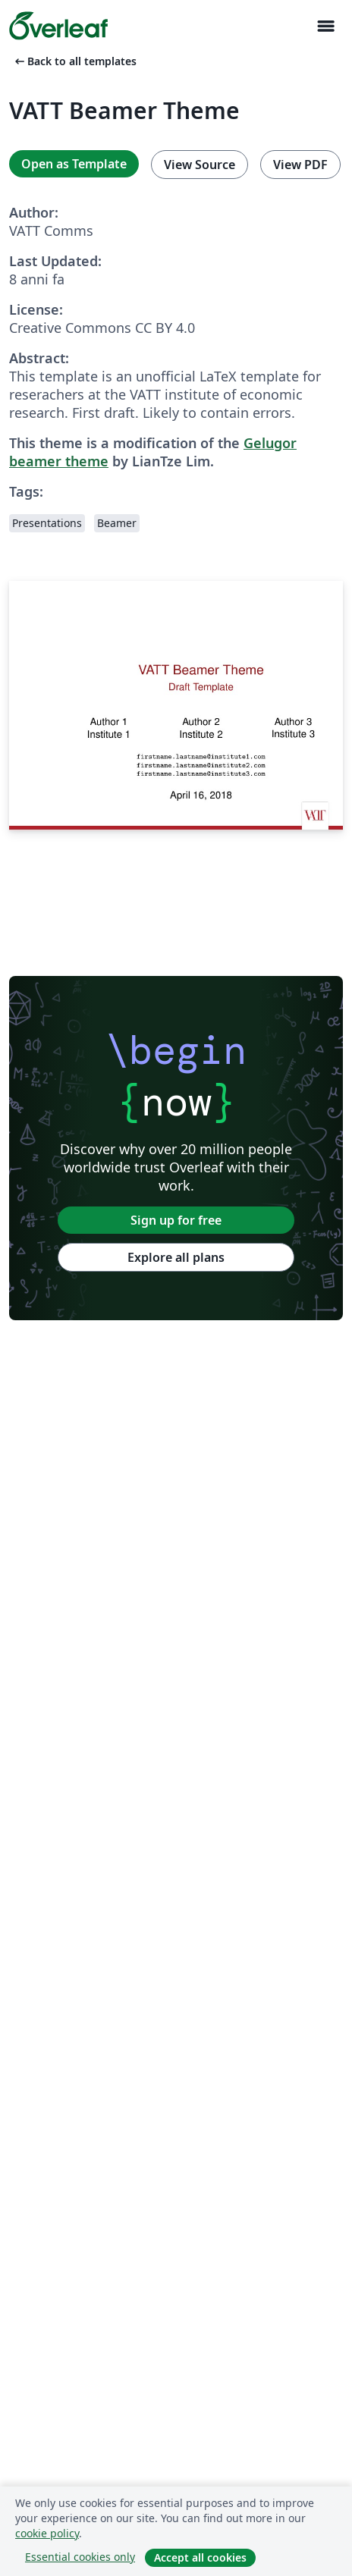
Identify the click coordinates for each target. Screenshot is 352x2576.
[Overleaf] (58, 26)
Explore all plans (176, 1257)
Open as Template (74, 163)
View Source (199, 164)
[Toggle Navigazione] (325, 26)
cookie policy (47, 2533)
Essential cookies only (80, 2556)
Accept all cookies (200, 2557)
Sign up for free (176, 1220)
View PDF (300, 164)
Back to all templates (74, 61)
